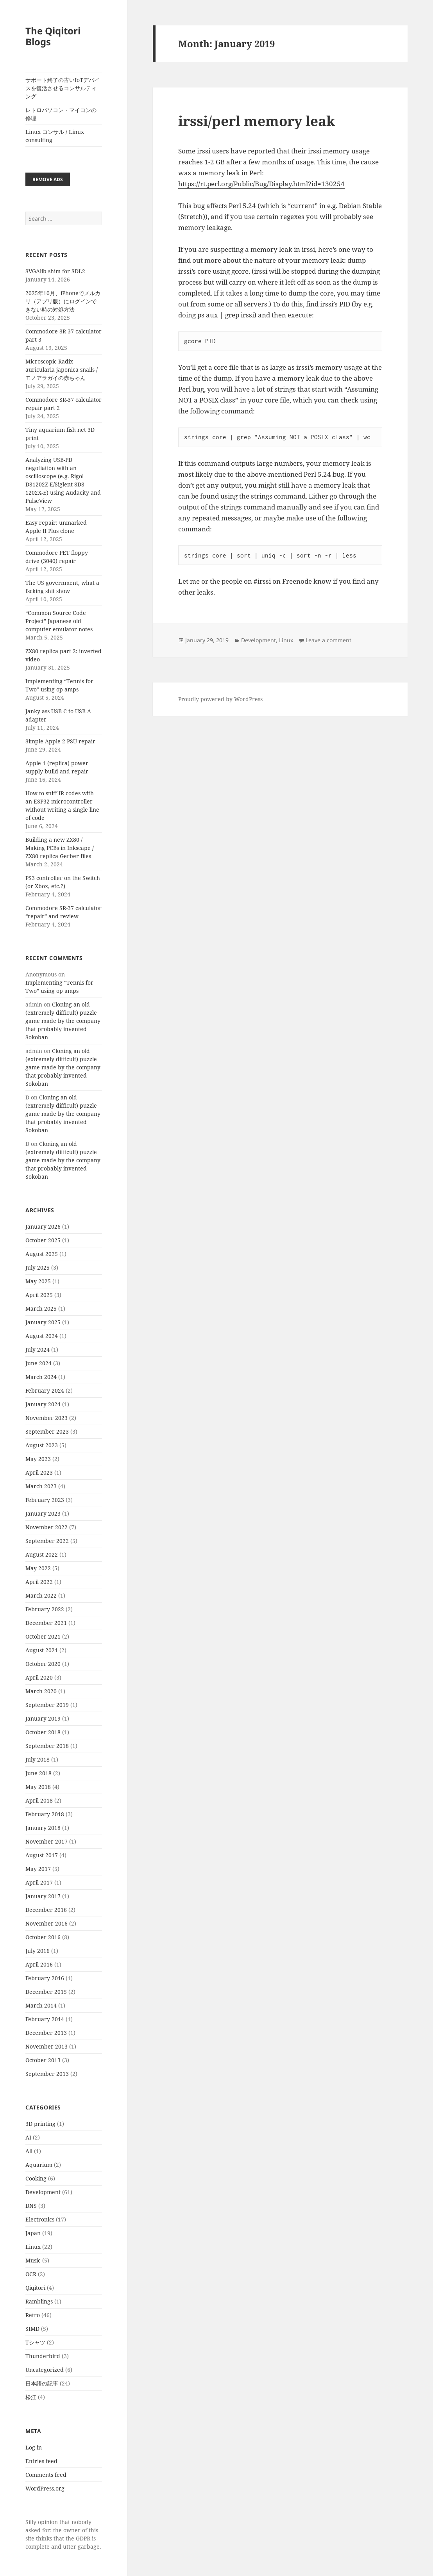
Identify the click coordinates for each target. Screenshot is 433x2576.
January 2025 (43, 1322)
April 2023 (39, 1472)
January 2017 (43, 1896)
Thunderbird (42, 2356)
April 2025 (39, 1295)
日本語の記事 (41, 2383)
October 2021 (43, 1636)
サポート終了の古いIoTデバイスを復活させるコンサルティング (62, 88)
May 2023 (38, 1459)
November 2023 (46, 1418)
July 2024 (37, 1349)
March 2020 (41, 1691)
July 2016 (37, 1950)
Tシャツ (35, 2342)
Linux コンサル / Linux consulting (54, 136)
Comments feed (45, 2474)
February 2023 (44, 1500)
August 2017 (41, 1855)
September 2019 (47, 1704)
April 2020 (39, 1677)
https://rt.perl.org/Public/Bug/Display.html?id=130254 (261, 183)
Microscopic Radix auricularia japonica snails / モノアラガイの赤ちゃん (61, 369)
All (28, 2151)
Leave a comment (328, 640)
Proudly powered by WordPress (220, 699)
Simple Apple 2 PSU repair (60, 741)
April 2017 (39, 1882)
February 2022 (44, 1609)
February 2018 (44, 1814)
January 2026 (43, 1226)
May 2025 (38, 1281)
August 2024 (41, 1336)
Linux (33, 2246)
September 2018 (47, 1745)
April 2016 (39, 1964)
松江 (30, 2397)
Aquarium (38, 2164)
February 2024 (44, 1390)
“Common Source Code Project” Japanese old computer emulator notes (59, 621)
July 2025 (37, 1267)
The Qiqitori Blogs (53, 36)
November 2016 (46, 1923)
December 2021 (46, 1622)
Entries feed (41, 2461)
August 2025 (41, 1254)
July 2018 (37, 1759)
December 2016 (46, 1909)
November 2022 (46, 1527)
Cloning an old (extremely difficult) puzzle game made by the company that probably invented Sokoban (62, 1021)
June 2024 (38, 1363)
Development (43, 2192)
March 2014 (41, 2005)
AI (28, 2137)
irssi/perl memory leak (256, 121)
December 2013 (46, 2032)
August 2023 (41, 1445)
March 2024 (41, 1377)
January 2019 (43, 1718)
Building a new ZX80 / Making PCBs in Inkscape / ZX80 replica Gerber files (59, 848)
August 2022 (41, 1554)
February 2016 (44, 1978)
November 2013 (46, 2046)
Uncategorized (44, 2369)
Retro (32, 2315)
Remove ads (47, 179)
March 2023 (41, 1486)
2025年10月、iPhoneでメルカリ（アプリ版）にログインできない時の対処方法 (62, 301)
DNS (31, 2205)
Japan (33, 2233)
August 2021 (41, 1650)
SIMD (32, 2328)
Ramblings (39, 2301)
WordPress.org (44, 2488)
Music (33, 2260)
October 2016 (43, 1937)
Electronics (39, 2219)
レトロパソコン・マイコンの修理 (61, 114)
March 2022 (41, 1595)
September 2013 (47, 2073)
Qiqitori (35, 2287)
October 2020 (43, 1663)
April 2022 (39, 1582)
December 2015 (46, 1991)
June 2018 (38, 1773)
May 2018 (38, 1786)
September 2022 (47, 1541)
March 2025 (41, 1308)
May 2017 (38, 1868)
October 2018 (43, 1732)
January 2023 (43, 1513)
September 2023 (47, 1431)
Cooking (36, 2178)
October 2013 (43, 2060)
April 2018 (39, 1800)
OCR (30, 2274)
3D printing (40, 2123)
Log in (33, 2447)
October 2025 (43, 1240)
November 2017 (46, 1841)
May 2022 (38, 1568)
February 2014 (44, 2019)
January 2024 (43, 1404)
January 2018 (43, 1827)
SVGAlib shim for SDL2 (55, 271)
